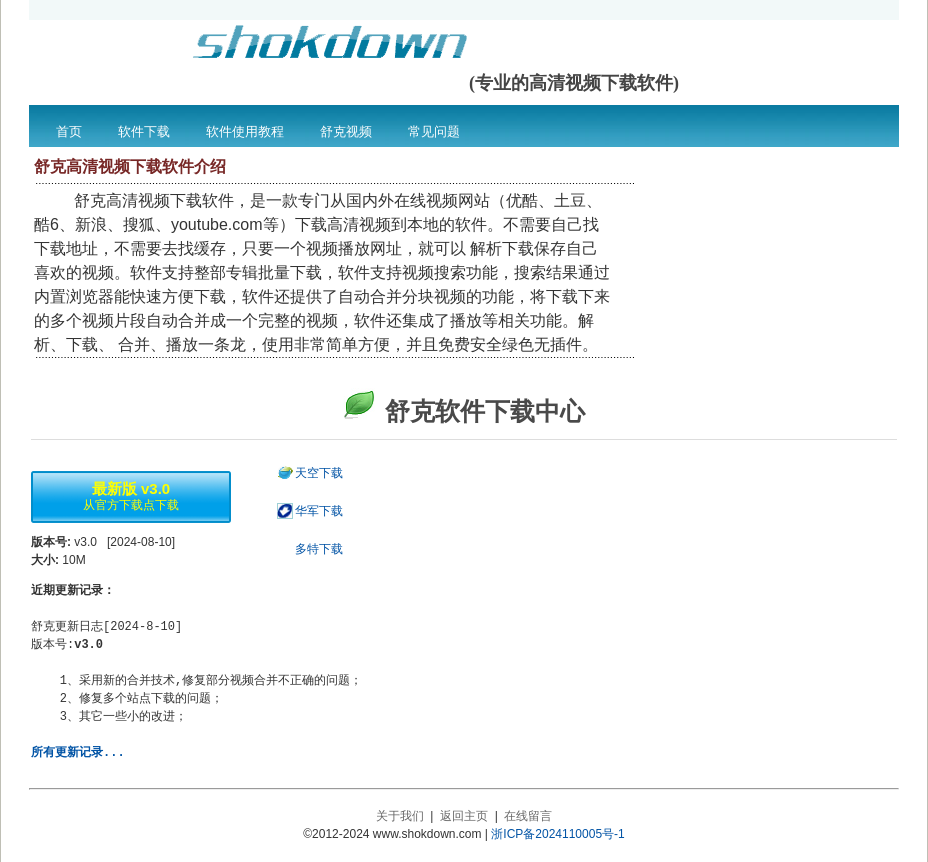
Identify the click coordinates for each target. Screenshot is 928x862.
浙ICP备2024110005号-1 (557, 834)
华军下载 (319, 511)
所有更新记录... (78, 752)
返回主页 (464, 816)
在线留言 (528, 816)
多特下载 (319, 549)
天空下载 (319, 473)
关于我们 (400, 816)
